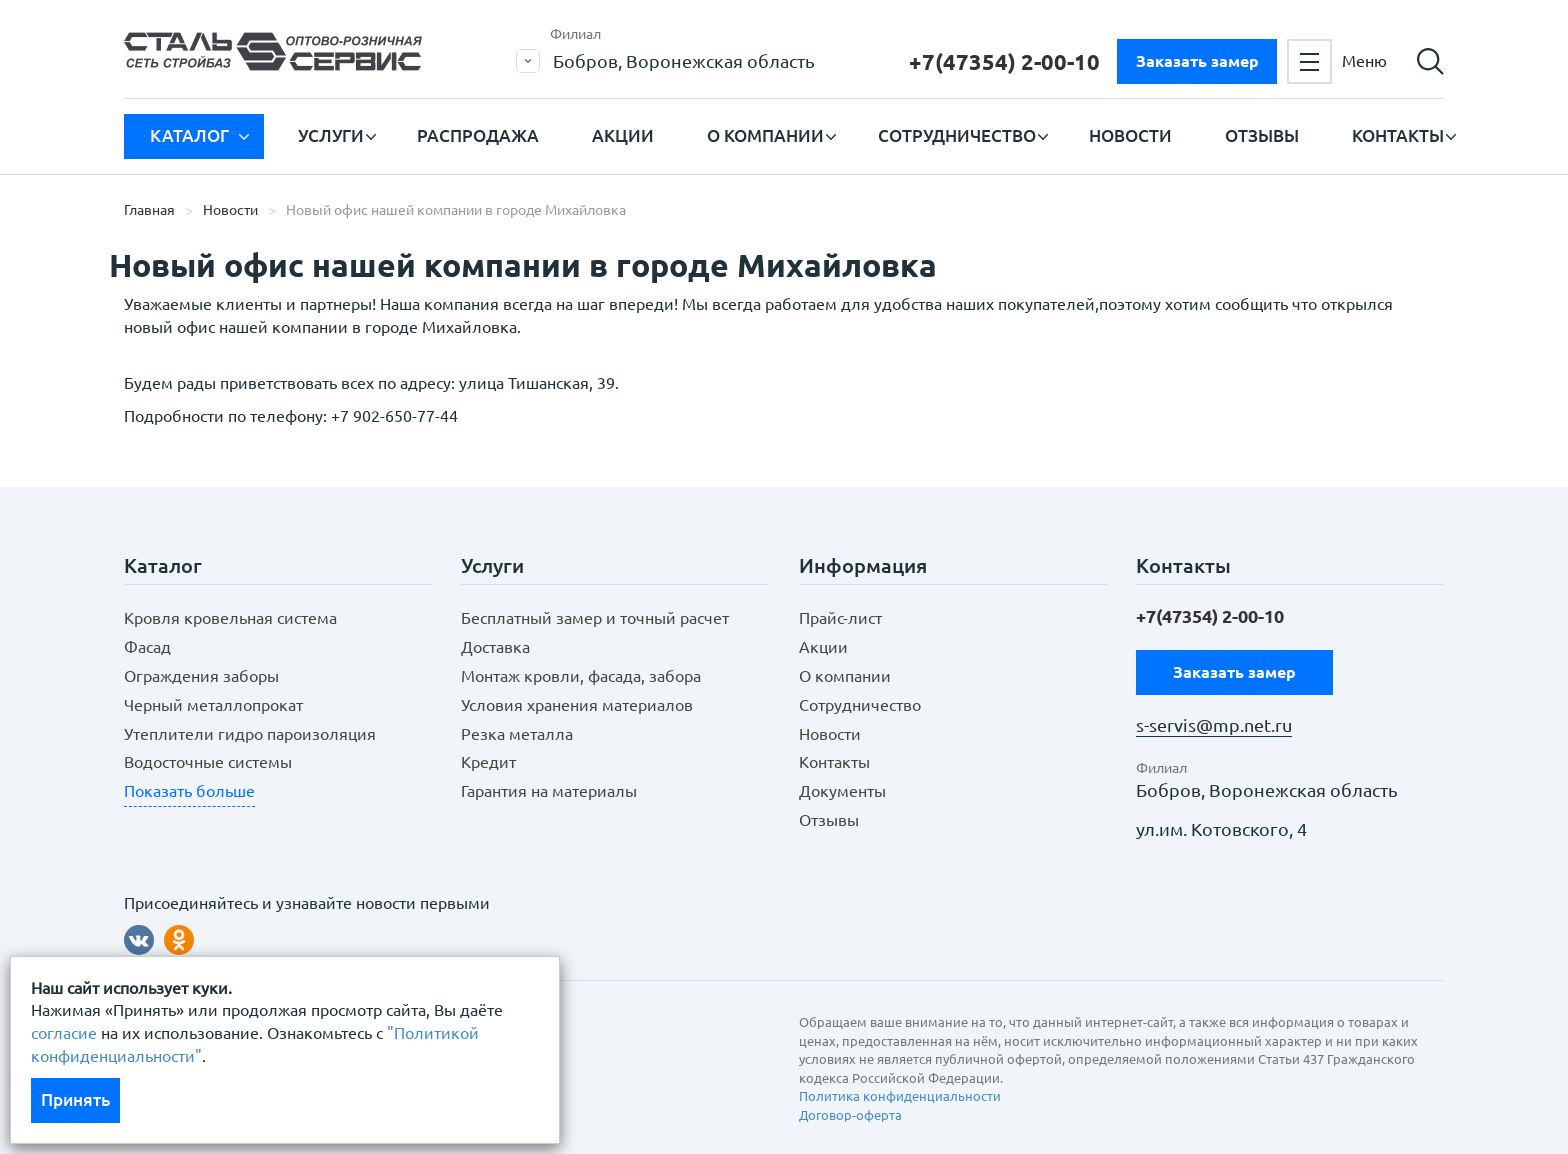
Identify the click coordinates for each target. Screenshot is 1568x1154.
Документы (842, 791)
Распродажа (478, 135)
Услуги (331, 135)
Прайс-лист (840, 618)
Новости (1130, 135)
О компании (765, 135)
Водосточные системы (208, 762)
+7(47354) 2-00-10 (1004, 61)
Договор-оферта (850, 1115)
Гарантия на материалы (549, 791)
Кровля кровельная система (230, 618)
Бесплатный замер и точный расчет (595, 618)
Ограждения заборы (201, 676)
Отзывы (1262, 135)
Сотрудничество (957, 135)
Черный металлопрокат (213, 705)
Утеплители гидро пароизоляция (250, 734)
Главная (149, 210)
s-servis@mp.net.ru (1214, 725)
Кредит (488, 762)
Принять (75, 1099)
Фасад (147, 647)
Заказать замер (1197, 61)
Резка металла (517, 734)
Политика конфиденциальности (900, 1096)
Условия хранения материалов (577, 705)
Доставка (495, 647)
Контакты (1398, 135)
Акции (623, 135)
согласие (64, 1033)
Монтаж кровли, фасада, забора (581, 676)
